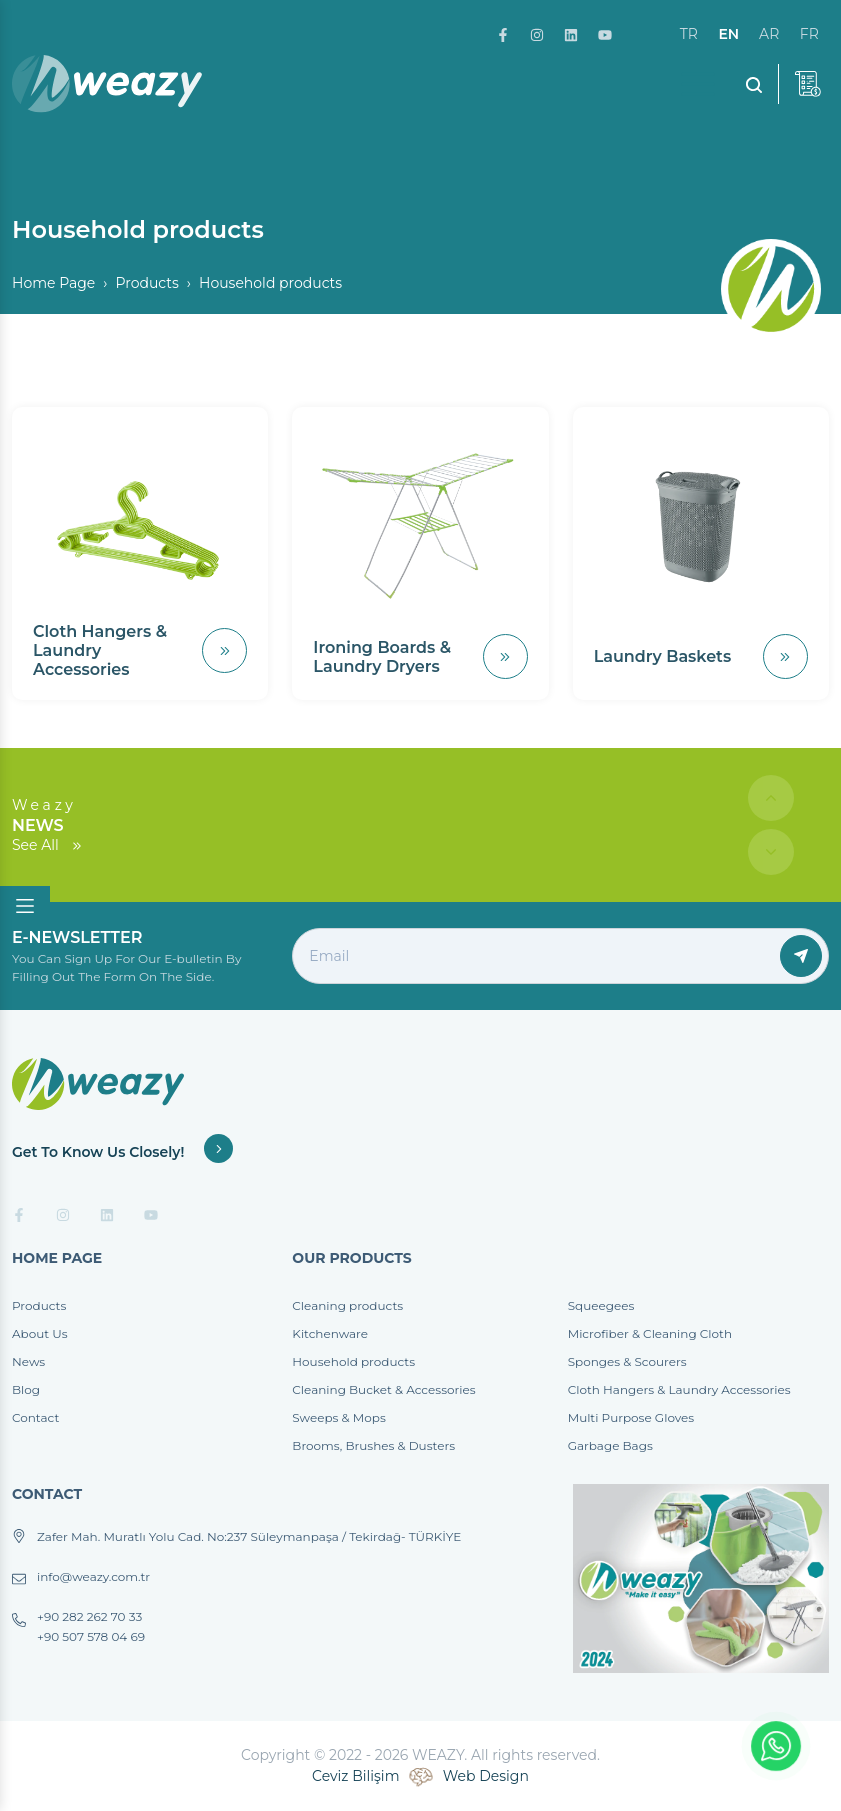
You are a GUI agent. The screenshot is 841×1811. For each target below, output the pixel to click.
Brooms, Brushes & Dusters (373, 1445)
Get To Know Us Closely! (122, 1152)
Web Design (486, 1776)
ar (769, 34)
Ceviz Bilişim (355, 1776)
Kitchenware (330, 1333)
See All (48, 845)
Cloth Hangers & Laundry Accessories (679, 1389)
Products (146, 283)
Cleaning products (347, 1305)
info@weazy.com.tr (93, 1577)
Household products (353, 1361)
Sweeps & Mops (338, 1417)
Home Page (53, 283)
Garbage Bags (610, 1445)
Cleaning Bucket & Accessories (383, 1389)
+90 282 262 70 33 (89, 1617)
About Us (40, 1333)
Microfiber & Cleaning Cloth (650, 1333)
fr (809, 34)
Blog (26, 1389)
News (28, 1361)
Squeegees (601, 1305)
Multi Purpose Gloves (631, 1417)
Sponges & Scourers (627, 1361)
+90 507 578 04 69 (91, 1637)
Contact (35, 1417)
